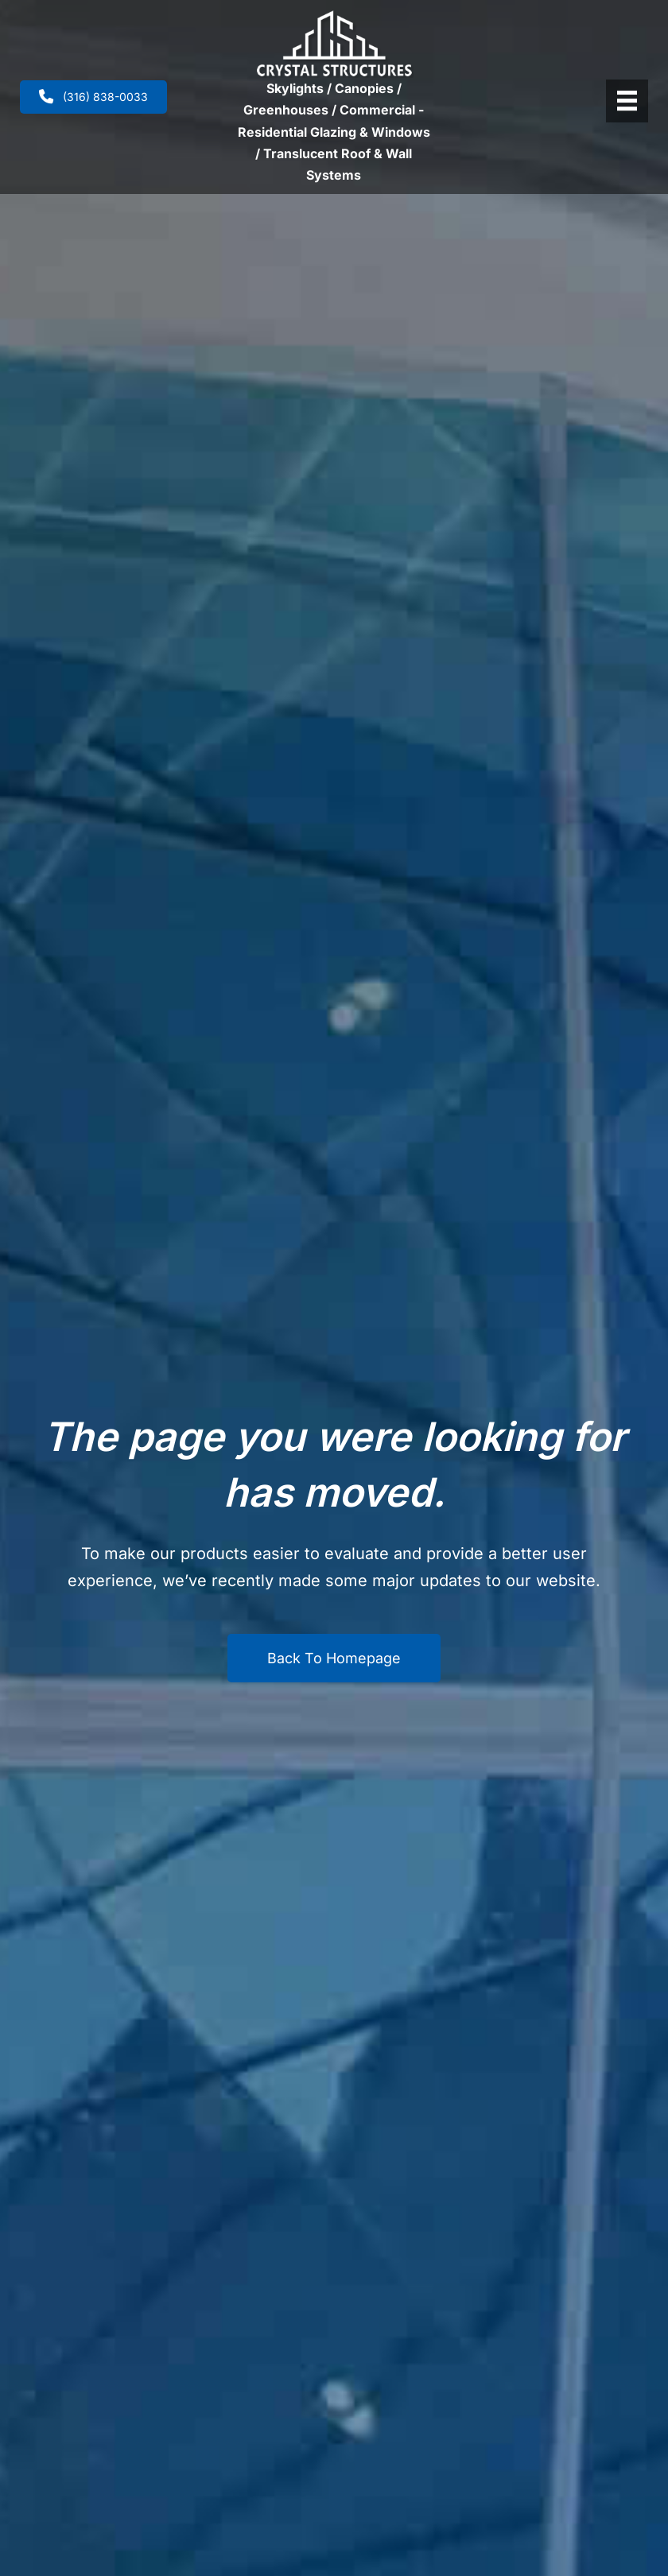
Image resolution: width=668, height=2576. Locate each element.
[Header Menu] (627, 101)
